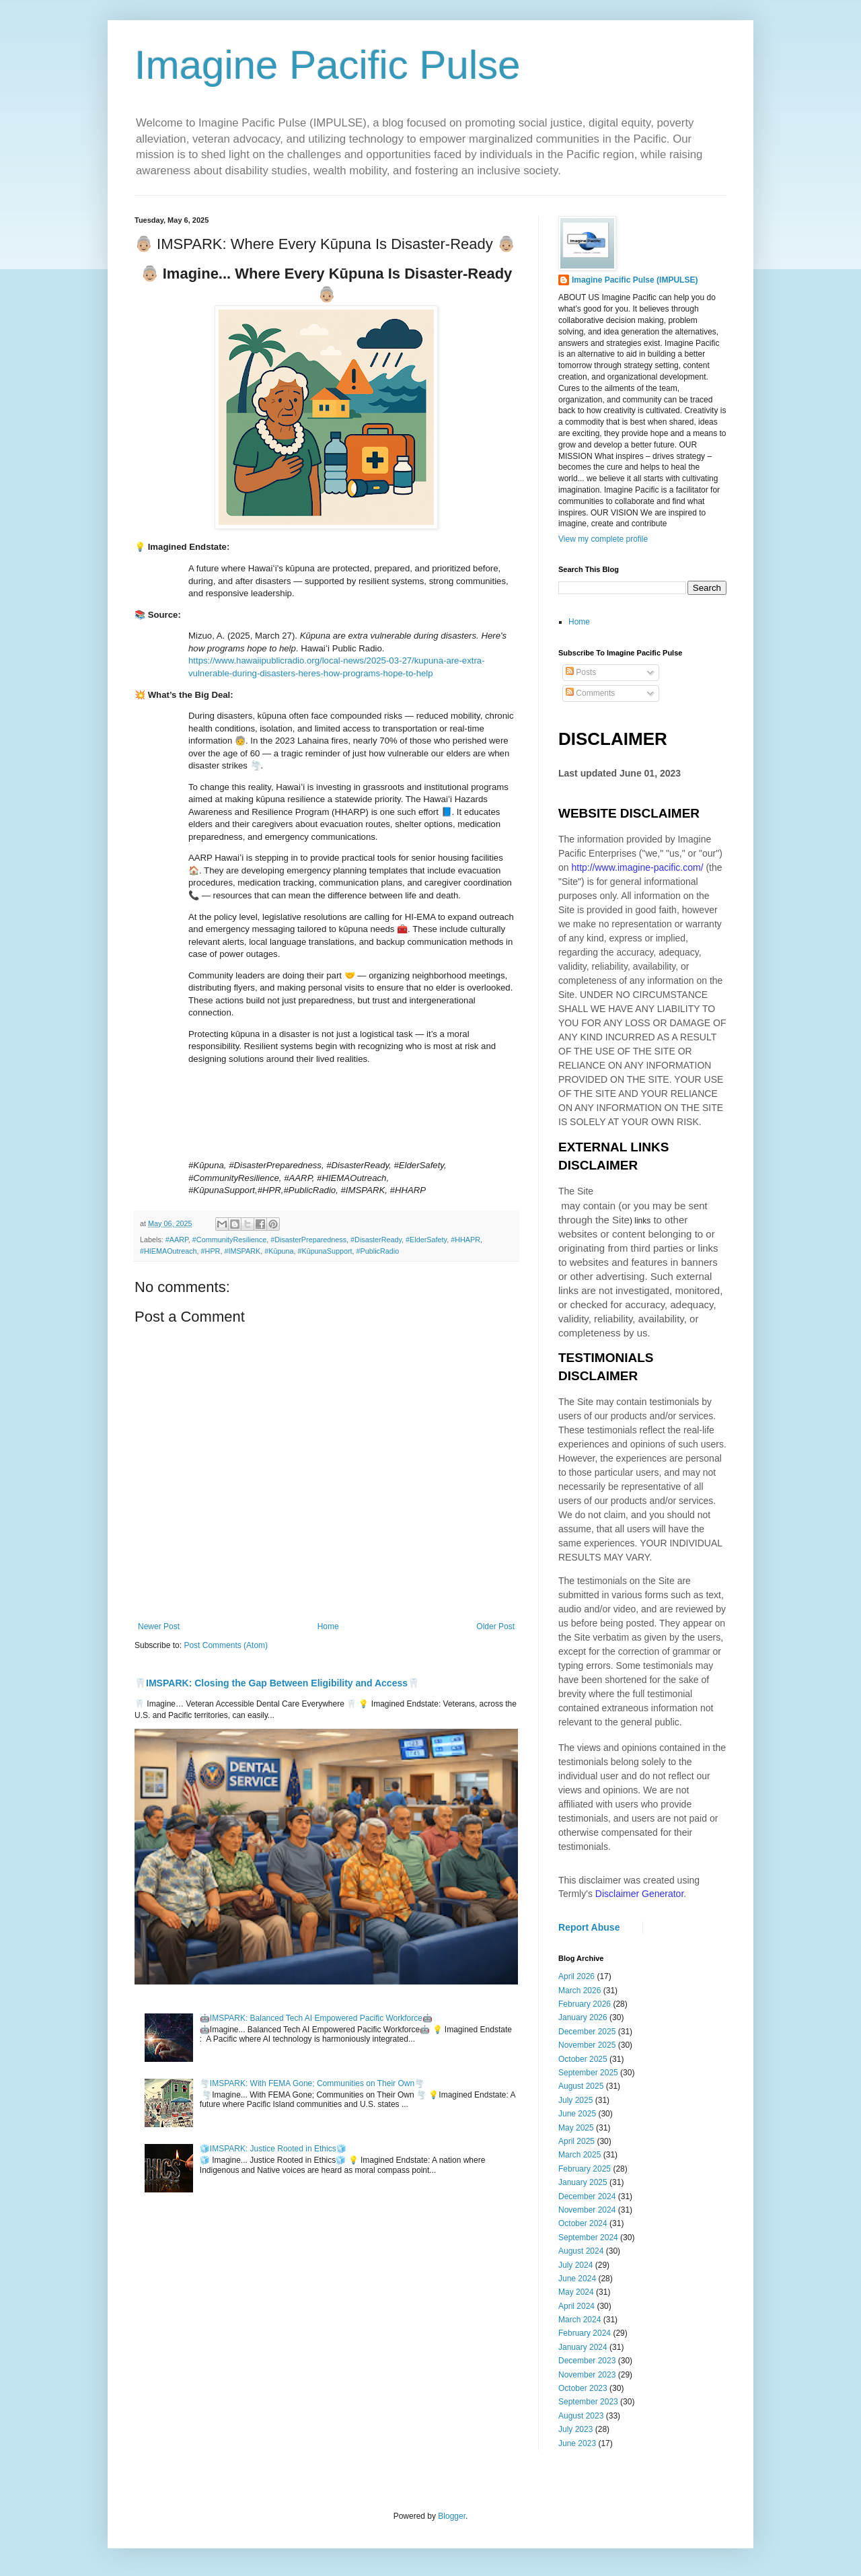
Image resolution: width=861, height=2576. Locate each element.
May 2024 (576, 2292)
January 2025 (582, 2182)
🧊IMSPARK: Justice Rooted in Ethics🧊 (273, 2148)
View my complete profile (603, 539)
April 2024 (576, 2306)
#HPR (211, 1251)
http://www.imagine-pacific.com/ (637, 867)
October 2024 (582, 2223)
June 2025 (577, 2113)
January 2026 (582, 2017)
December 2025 (586, 2031)
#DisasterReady (376, 1240)
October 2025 (582, 2059)
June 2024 (577, 2278)
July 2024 (575, 2265)
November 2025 (586, 2045)
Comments (590, 693)
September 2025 (588, 2072)
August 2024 (580, 2251)
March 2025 (579, 2154)
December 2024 (586, 2196)
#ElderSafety (426, 1240)
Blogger (451, 2516)
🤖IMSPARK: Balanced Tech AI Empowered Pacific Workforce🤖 (316, 2018)
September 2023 (588, 2401)
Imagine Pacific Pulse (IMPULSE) (635, 280)
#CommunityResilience (229, 1240)
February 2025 (584, 2169)
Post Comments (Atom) (226, 1645)
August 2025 (580, 2086)
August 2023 (580, 2416)
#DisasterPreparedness (308, 1240)
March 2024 (579, 2319)
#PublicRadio (378, 1251)
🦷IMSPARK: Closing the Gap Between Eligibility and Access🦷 (277, 1683)
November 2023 (586, 2375)
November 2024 (586, 2210)
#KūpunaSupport (324, 1251)
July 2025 (575, 2100)
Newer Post (159, 1626)
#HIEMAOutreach (168, 1251)
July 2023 (575, 2429)
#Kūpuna (278, 1251)
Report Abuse (589, 1927)
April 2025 (576, 2141)
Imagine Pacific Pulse (328, 64)
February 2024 (584, 2333)
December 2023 (586, 2360)
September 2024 (588, 2237)
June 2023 (577, 2443)
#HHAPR (465, 1240)
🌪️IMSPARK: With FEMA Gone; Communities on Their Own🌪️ (312, 2083)
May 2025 (576, 2128)
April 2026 (576, 1976)
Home (328, 1626)
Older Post (495, 1626)
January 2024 (582, 2347)
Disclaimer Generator (639, 1893)
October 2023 (582, 2388)
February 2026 (584, 2004)
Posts (581, 672)
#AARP (176, 1240)
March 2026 (579, 1990)
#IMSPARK (242, 1251)
